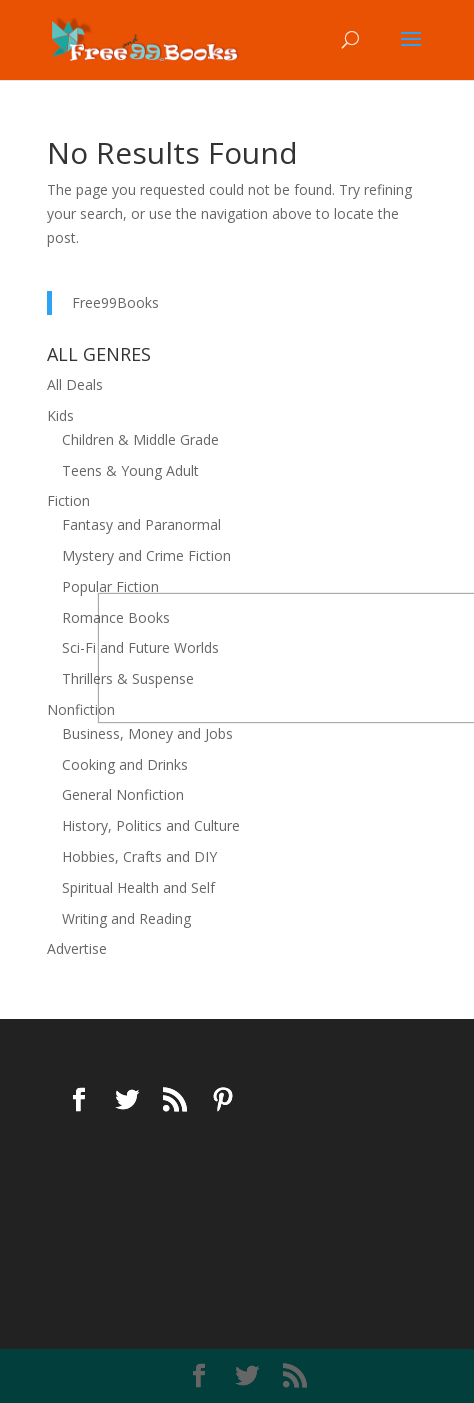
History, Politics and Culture (151, 825)
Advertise (77, 948)
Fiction (68, 500)
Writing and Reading (126, 918)
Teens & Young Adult (130, 470)
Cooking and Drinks (125, 764)
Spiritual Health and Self (138, 887)
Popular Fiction (110, 586)
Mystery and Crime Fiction (146, 555)
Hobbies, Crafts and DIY (139, 856)
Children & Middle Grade (140, 439)
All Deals (75, 384)
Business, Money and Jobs (147, 733)
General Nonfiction (123, 794)
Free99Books (115, 302)
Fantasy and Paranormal (141, 524)
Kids (60, 415)
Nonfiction (81, 709)
